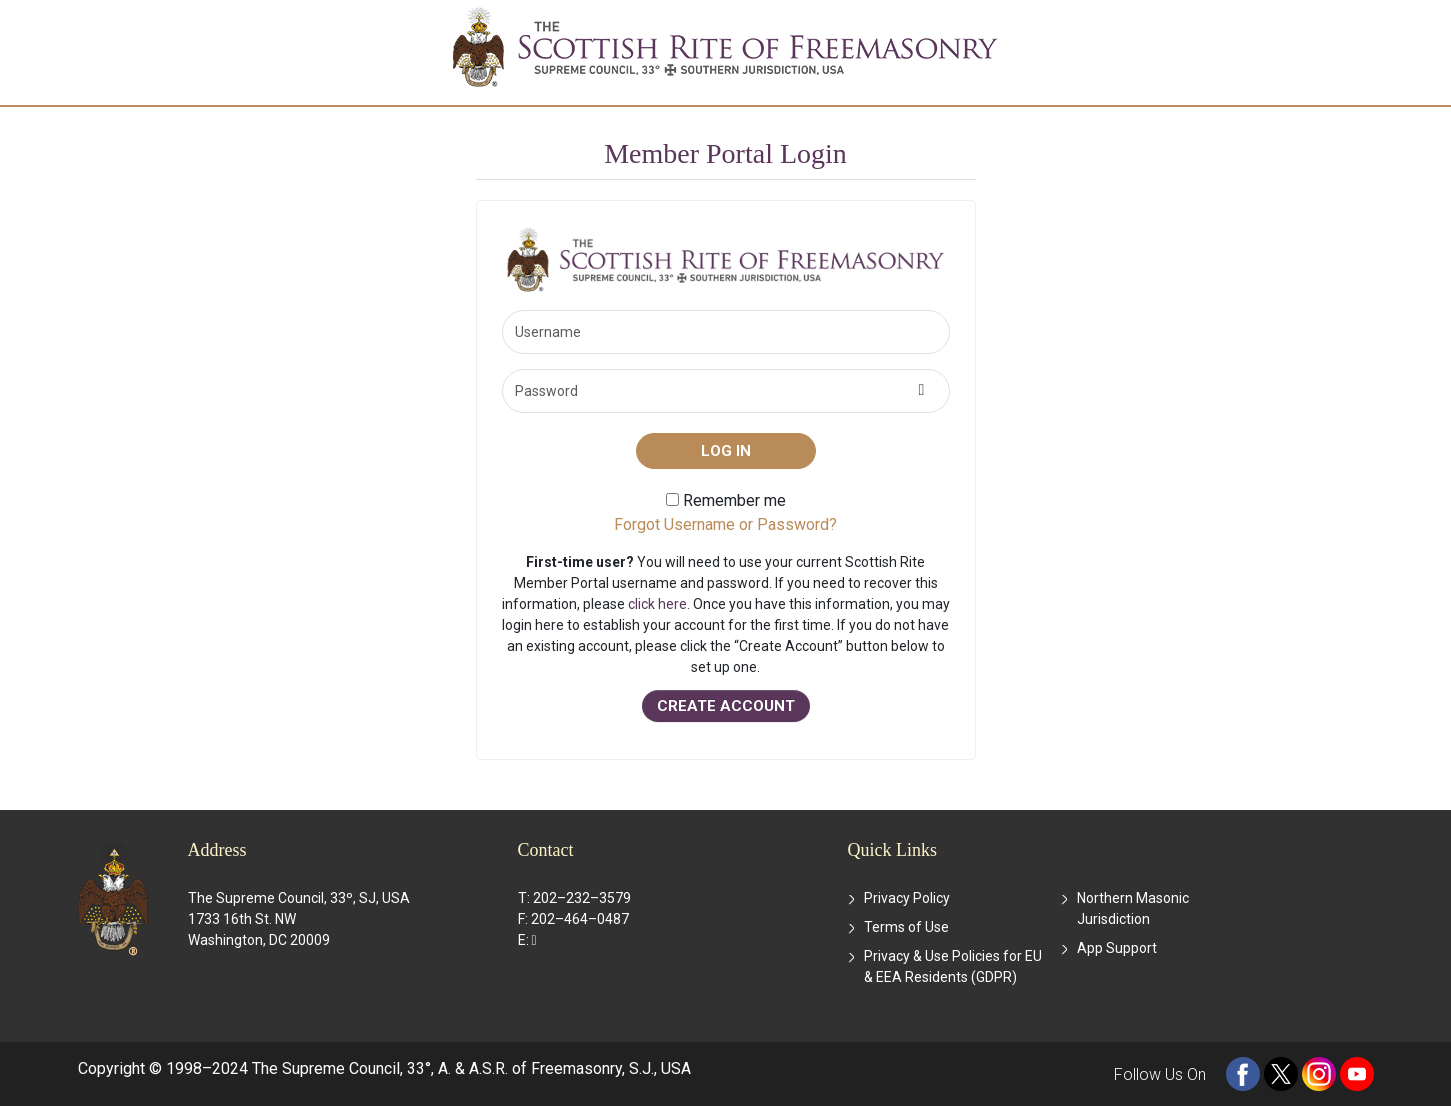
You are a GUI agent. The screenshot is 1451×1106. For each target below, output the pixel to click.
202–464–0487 (580, 919)
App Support (1117, 948)
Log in (726, 451)
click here (657, 604)
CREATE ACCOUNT (726, 706)
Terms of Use (906, 927)
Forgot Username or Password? (725, 524)
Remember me (726, 500)
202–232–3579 (582, 898)
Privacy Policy (907, 898)
